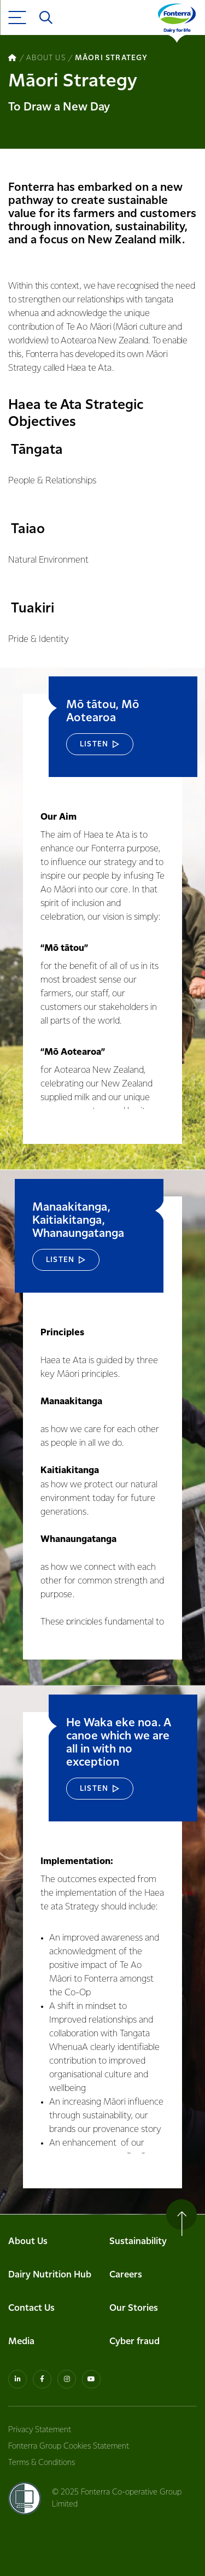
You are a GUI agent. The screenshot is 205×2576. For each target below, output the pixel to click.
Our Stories (133, 2308)
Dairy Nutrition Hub (49, 2275)
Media (21, 2341)
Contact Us (31, 2308)
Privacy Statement (39, 2430)
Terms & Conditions (41, 2463)
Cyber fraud (134, 2341)
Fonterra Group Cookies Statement (68, 2446)
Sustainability (138, 2241)
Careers (125, 2275)
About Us (28, 2241)
